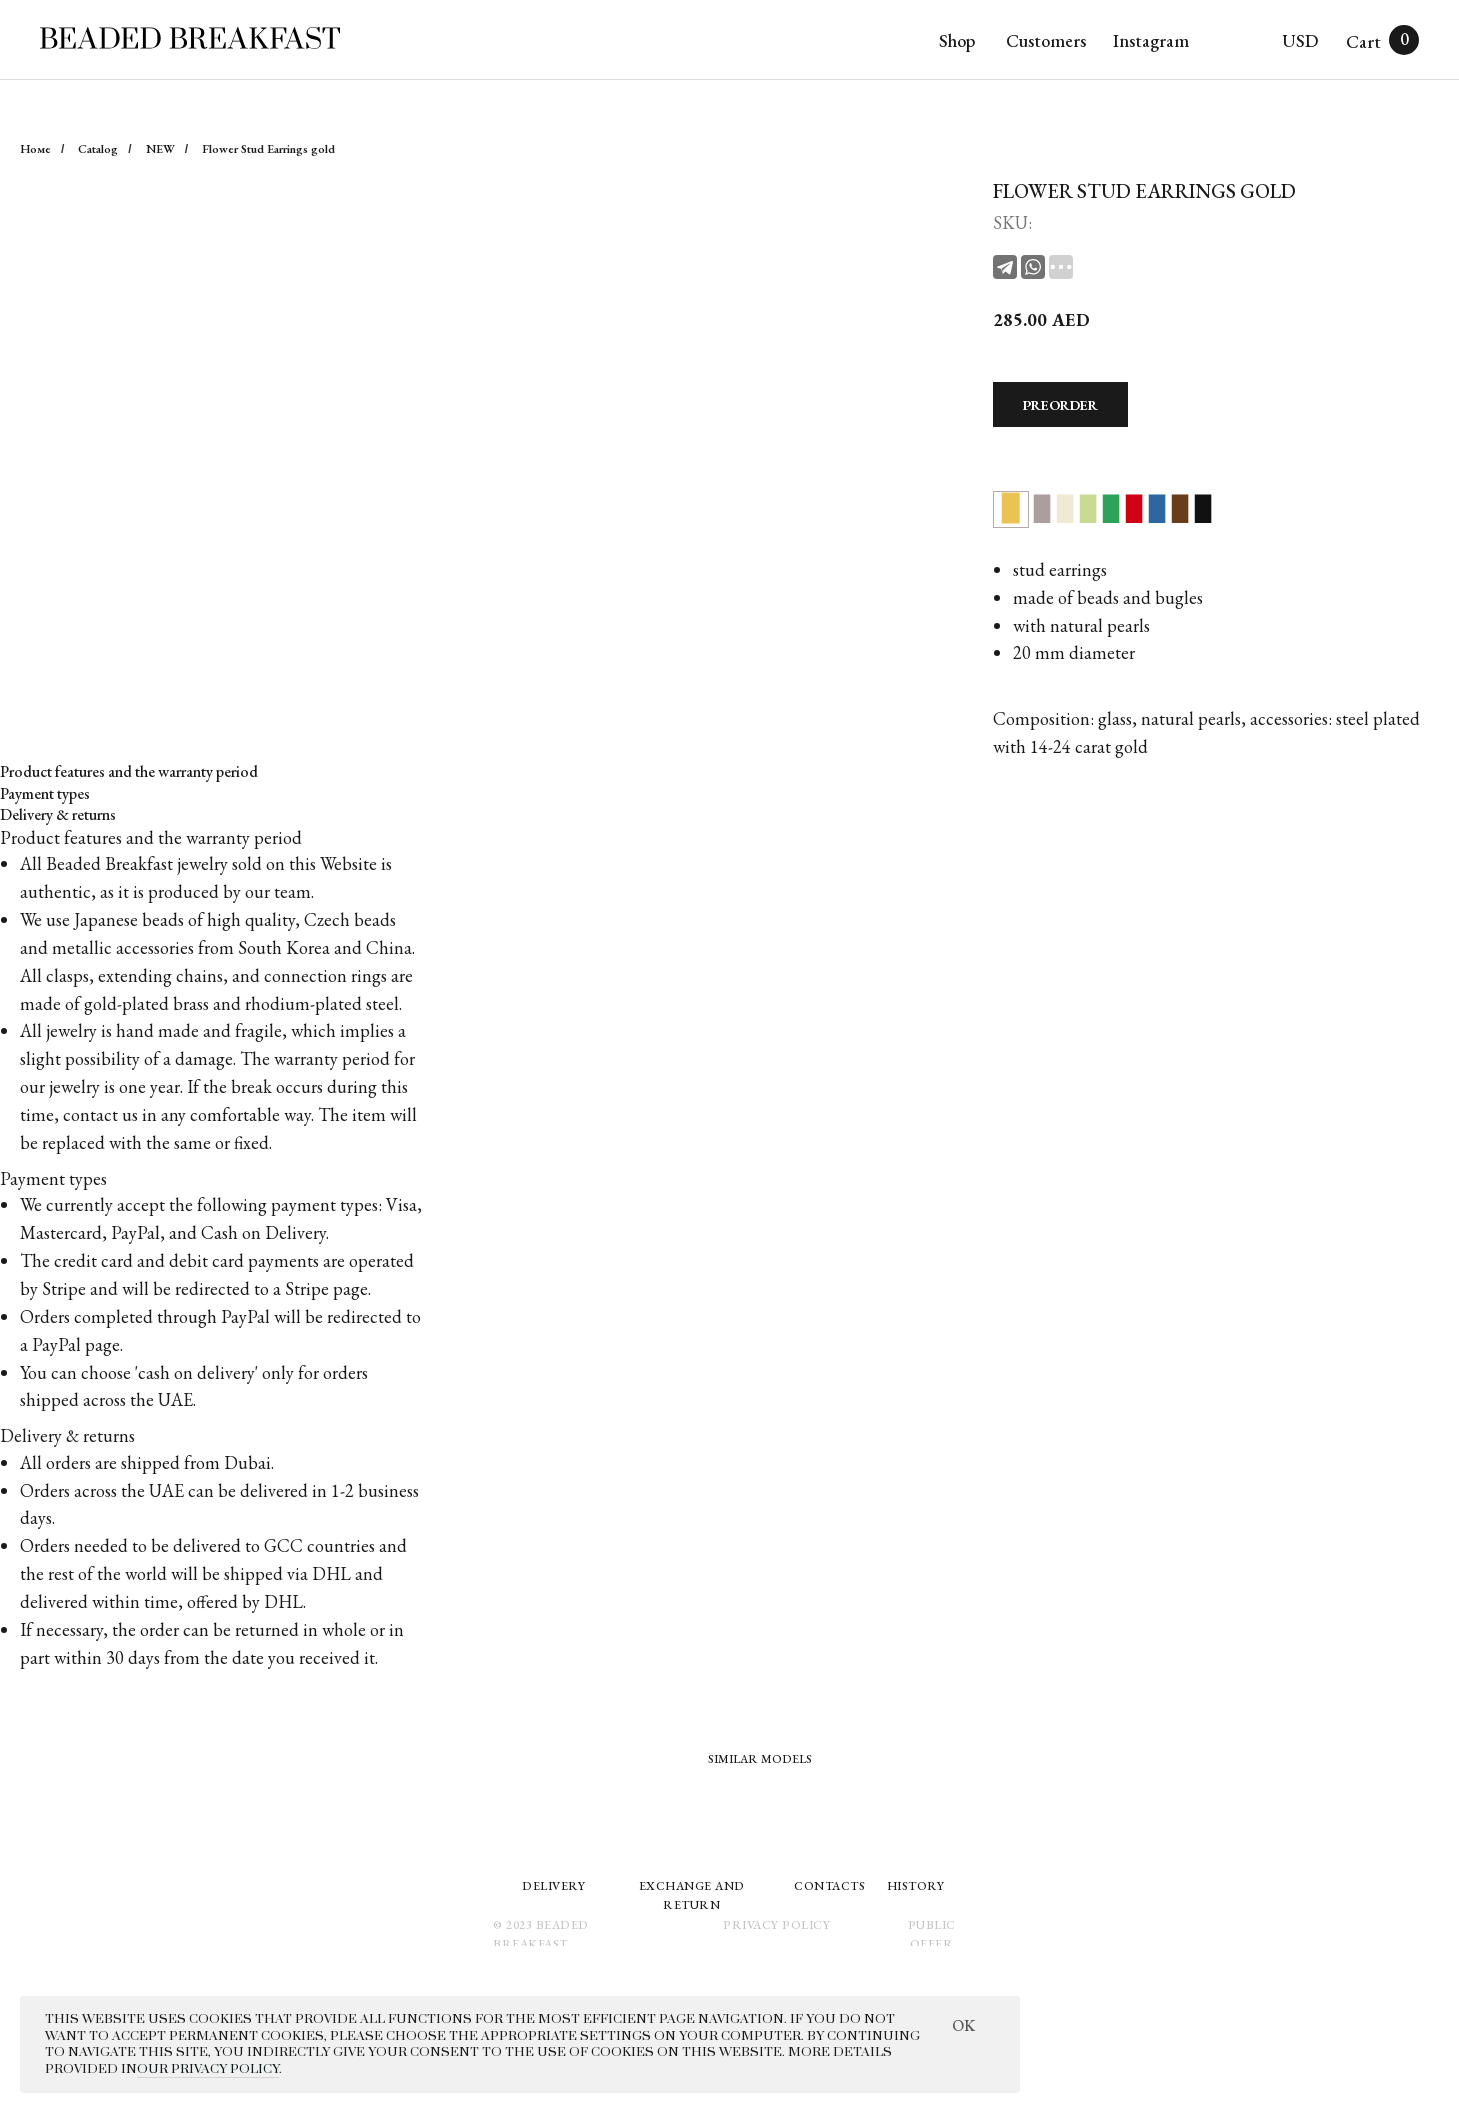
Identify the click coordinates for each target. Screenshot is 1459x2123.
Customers (1046, 40)
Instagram (1151, 40)
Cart (1363, 41)
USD (1300, 40)
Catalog (98, 149)
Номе (35, 149)
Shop (957, 40)
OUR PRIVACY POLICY (208, 2069)
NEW (160, 149)
